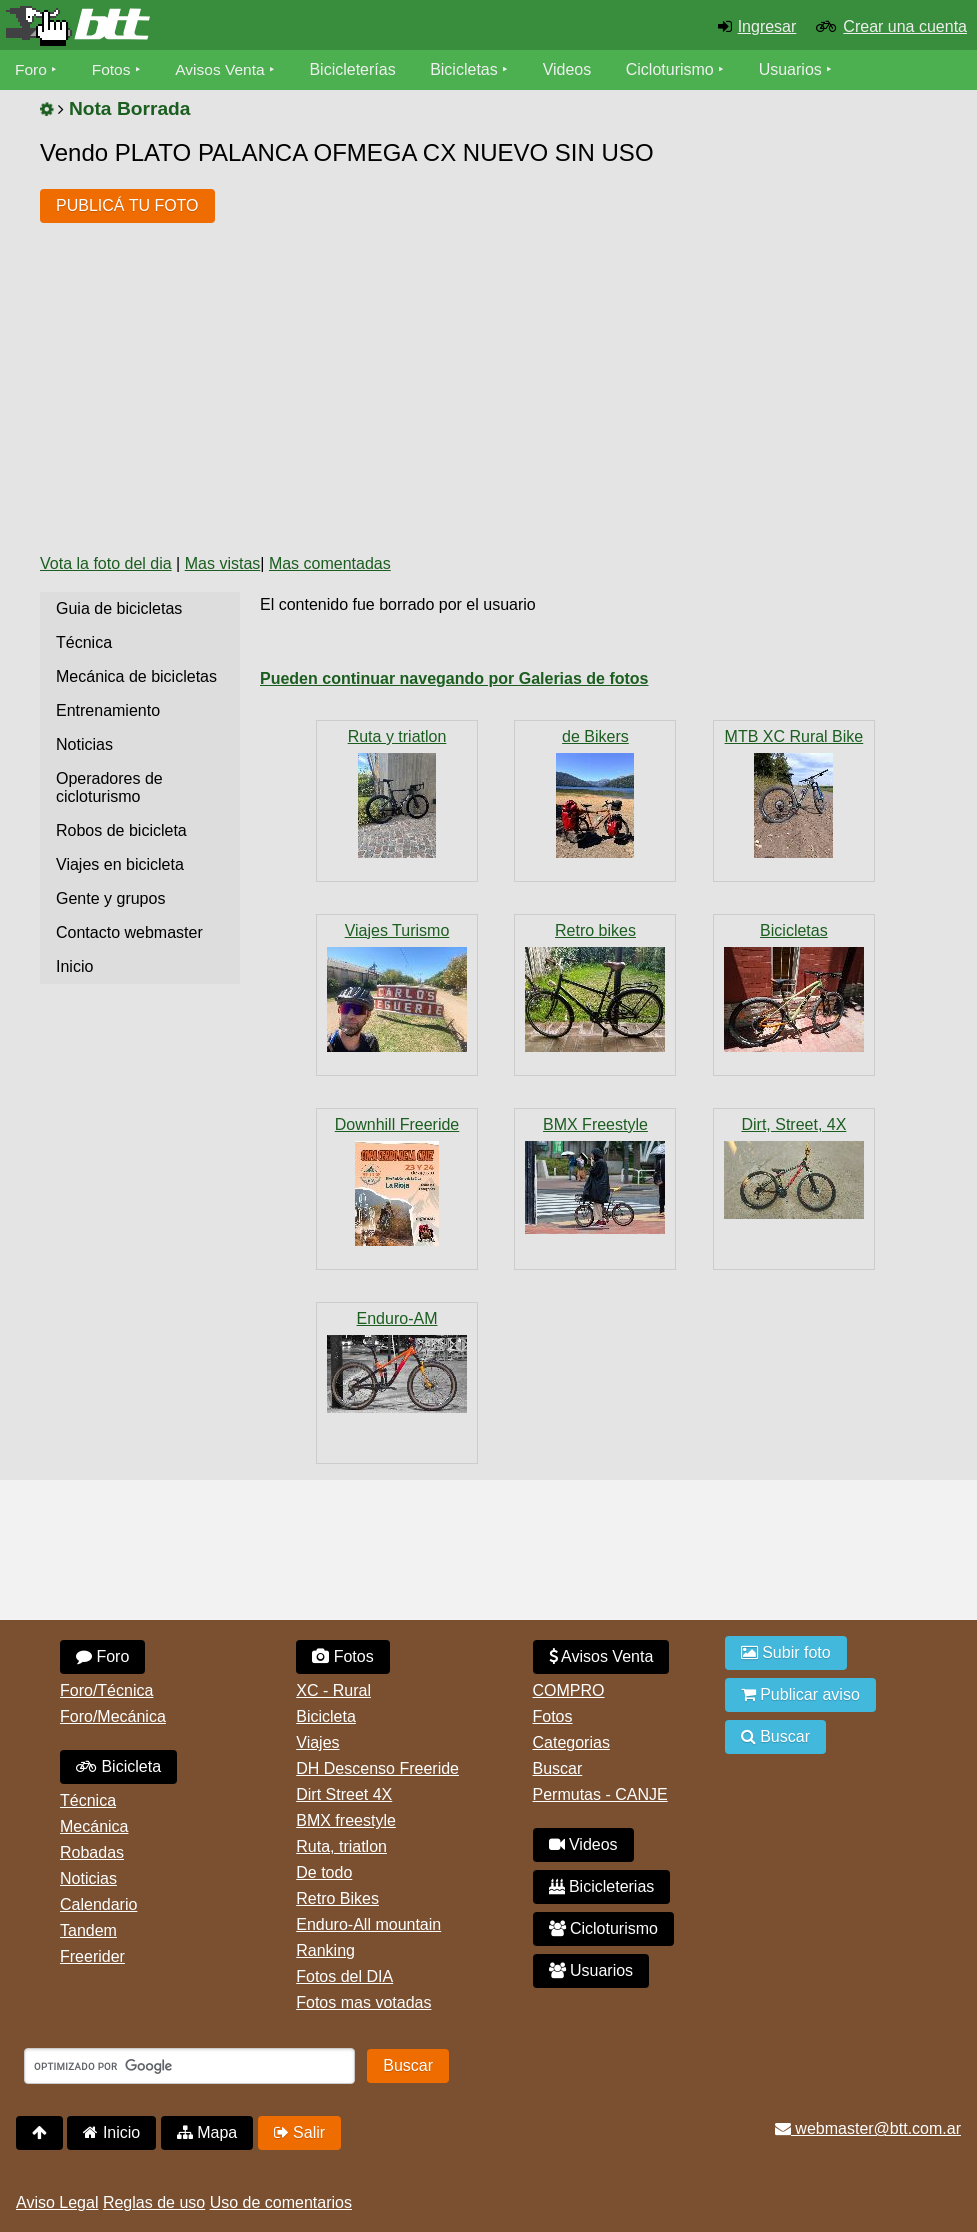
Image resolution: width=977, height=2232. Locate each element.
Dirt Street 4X (344, 1794)
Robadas (92, 1852)
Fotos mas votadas (363, 2002)
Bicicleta (118, 1766)
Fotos (113, 69)
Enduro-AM (397, 1318)
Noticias (84, 744)
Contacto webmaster (129, 932)
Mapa (207, 2132)
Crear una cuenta (905, 26)
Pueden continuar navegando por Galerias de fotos (454, 678)
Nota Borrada (130, 108)
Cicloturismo (675, 69)
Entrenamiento (108, 710)
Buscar (558, 1768)
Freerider (92, 1956)
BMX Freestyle (595, 1124)
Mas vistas (223, 563)
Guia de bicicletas (119, 608)
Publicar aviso (800, 1694)
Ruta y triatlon (397, 736)
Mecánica (94, 1826)
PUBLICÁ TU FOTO (127, 205)
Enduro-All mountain (368, 1924)
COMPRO (569, 1690)
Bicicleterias (602, 1886)
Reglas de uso (154, 2202)
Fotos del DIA (344, 1976)
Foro (31, 69)
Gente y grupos (110, 898)
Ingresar (767, 26)
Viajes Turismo (397, 930)
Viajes (317, 1742)
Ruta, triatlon (341, 1846)
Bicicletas (472, 69)
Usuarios (795, 69)
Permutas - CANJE (600, 1794)
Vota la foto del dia (106, 563)
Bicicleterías (358, 69)
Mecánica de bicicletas (136, 676)
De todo (324, 1872)
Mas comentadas (330, 563)
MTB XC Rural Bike (794, 736)
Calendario (98, 1904)
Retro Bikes (337, 1898)
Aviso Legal (57, 2202)
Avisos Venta (224, 69)
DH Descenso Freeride (377, 1768)
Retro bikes (595, 930)
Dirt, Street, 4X (793, 1124)
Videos (572, 69)
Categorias (571, 1742)
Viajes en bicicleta (120, 864)
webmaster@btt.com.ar (868, 2128)
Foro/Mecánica (113, 1716)
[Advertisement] (404, 387)
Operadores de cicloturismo (109, 787)
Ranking (325, 1950)
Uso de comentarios (281, 2202)
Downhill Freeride (397, 1124)
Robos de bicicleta (121, 830)
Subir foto (786, 1652)
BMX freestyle (346, 1820)
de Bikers (595, 736)
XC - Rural (333, 1690)
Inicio (74, 966)
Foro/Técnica (106, 1690)
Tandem (88, 1930)
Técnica (84, 642)
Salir (299, 2132)
